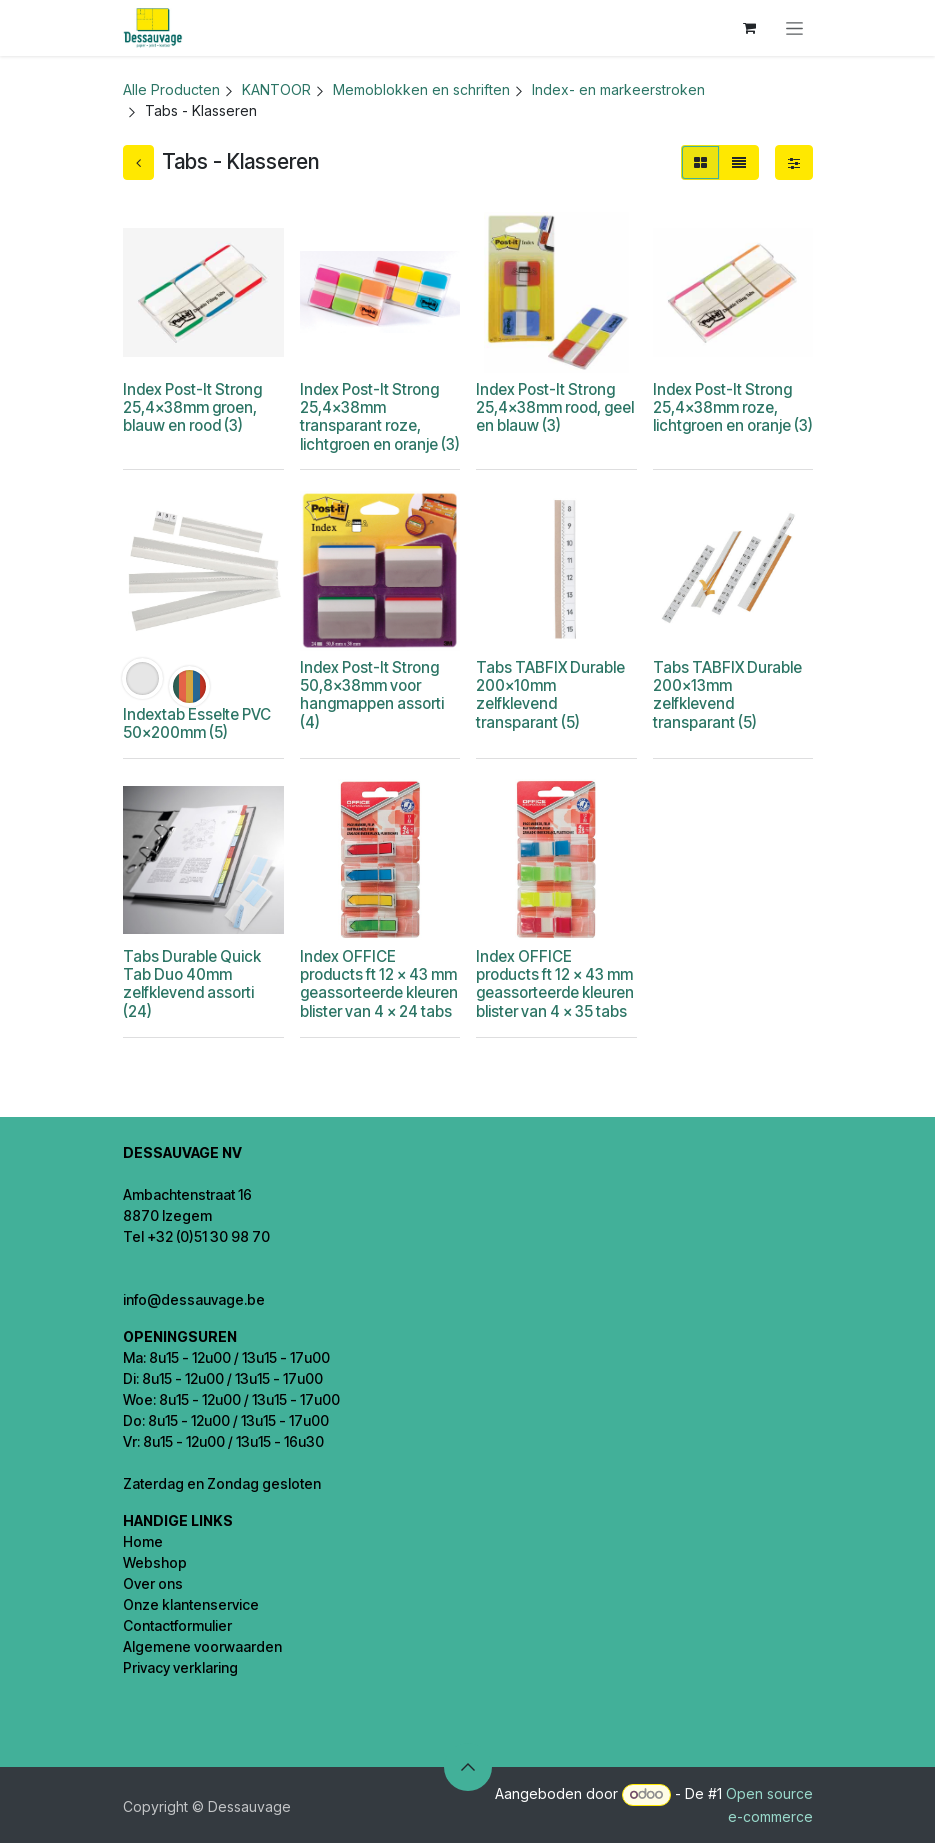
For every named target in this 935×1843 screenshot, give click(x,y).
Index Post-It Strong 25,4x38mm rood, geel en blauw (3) (555, 407)
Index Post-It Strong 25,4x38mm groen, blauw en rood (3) (192, 407)
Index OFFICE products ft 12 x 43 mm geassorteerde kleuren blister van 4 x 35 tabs (555, 984)
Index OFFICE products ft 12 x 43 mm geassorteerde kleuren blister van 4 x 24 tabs (378, 984)
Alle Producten (171, 89)
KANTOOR (276, 89)
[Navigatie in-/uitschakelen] (794, 28)
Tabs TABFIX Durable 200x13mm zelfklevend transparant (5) (726, 695)
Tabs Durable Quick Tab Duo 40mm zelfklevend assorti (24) (192, 984)
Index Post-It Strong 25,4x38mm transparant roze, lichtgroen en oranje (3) (379, 417)
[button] (468, 1767)
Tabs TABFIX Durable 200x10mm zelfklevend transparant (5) (550, 695)
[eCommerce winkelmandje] (750, 28)
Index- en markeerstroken (618, 89)
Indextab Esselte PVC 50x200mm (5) (197, 723)
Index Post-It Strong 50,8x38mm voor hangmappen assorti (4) (371, 695)
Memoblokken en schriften (421, 89)
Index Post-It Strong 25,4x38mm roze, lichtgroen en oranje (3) (732, 407)
